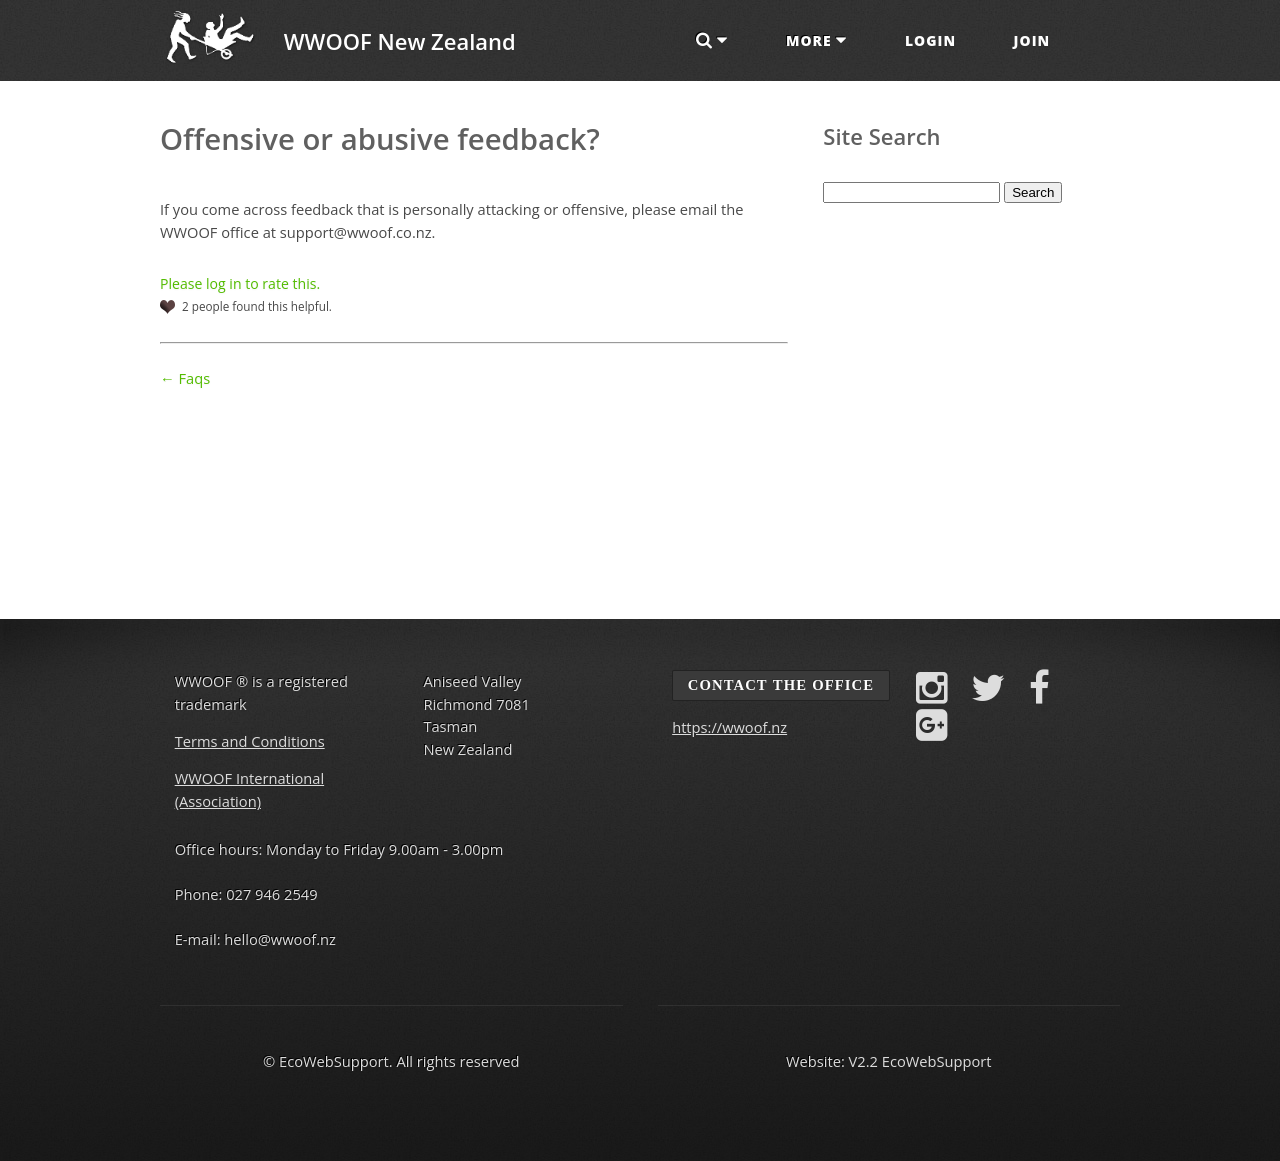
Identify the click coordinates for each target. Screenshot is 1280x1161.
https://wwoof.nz (729, 727)
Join (1032, 40)
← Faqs (185, 378)
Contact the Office (781, 684)
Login (930, 40)
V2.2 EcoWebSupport (920, 1061)
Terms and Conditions (250, 741)
